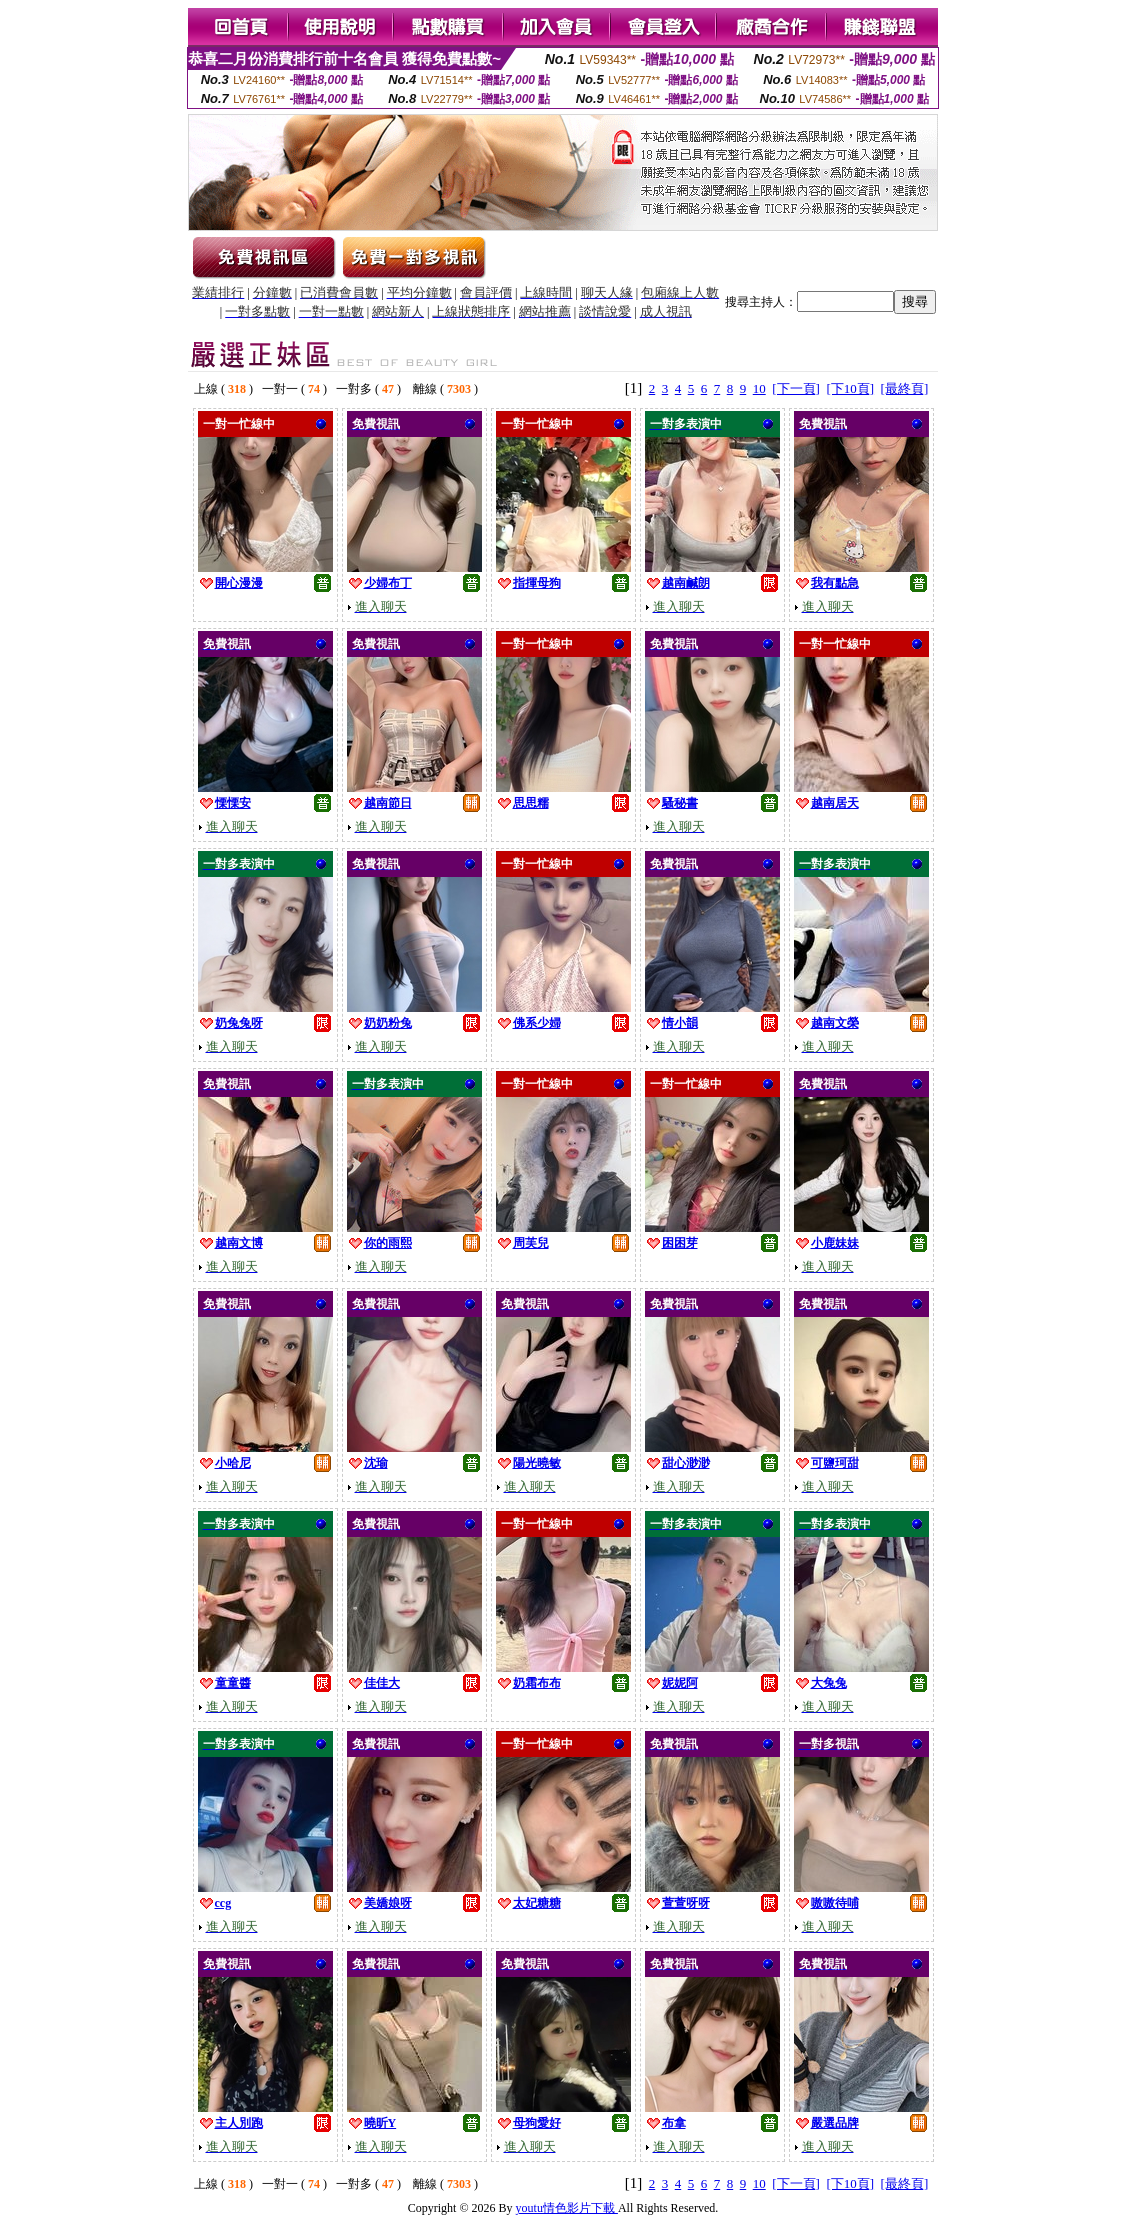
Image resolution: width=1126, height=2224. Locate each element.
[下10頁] (850, 388)
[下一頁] (796, 388)
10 (759, 388)
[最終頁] (905, 388)
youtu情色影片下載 (567, 2208)
